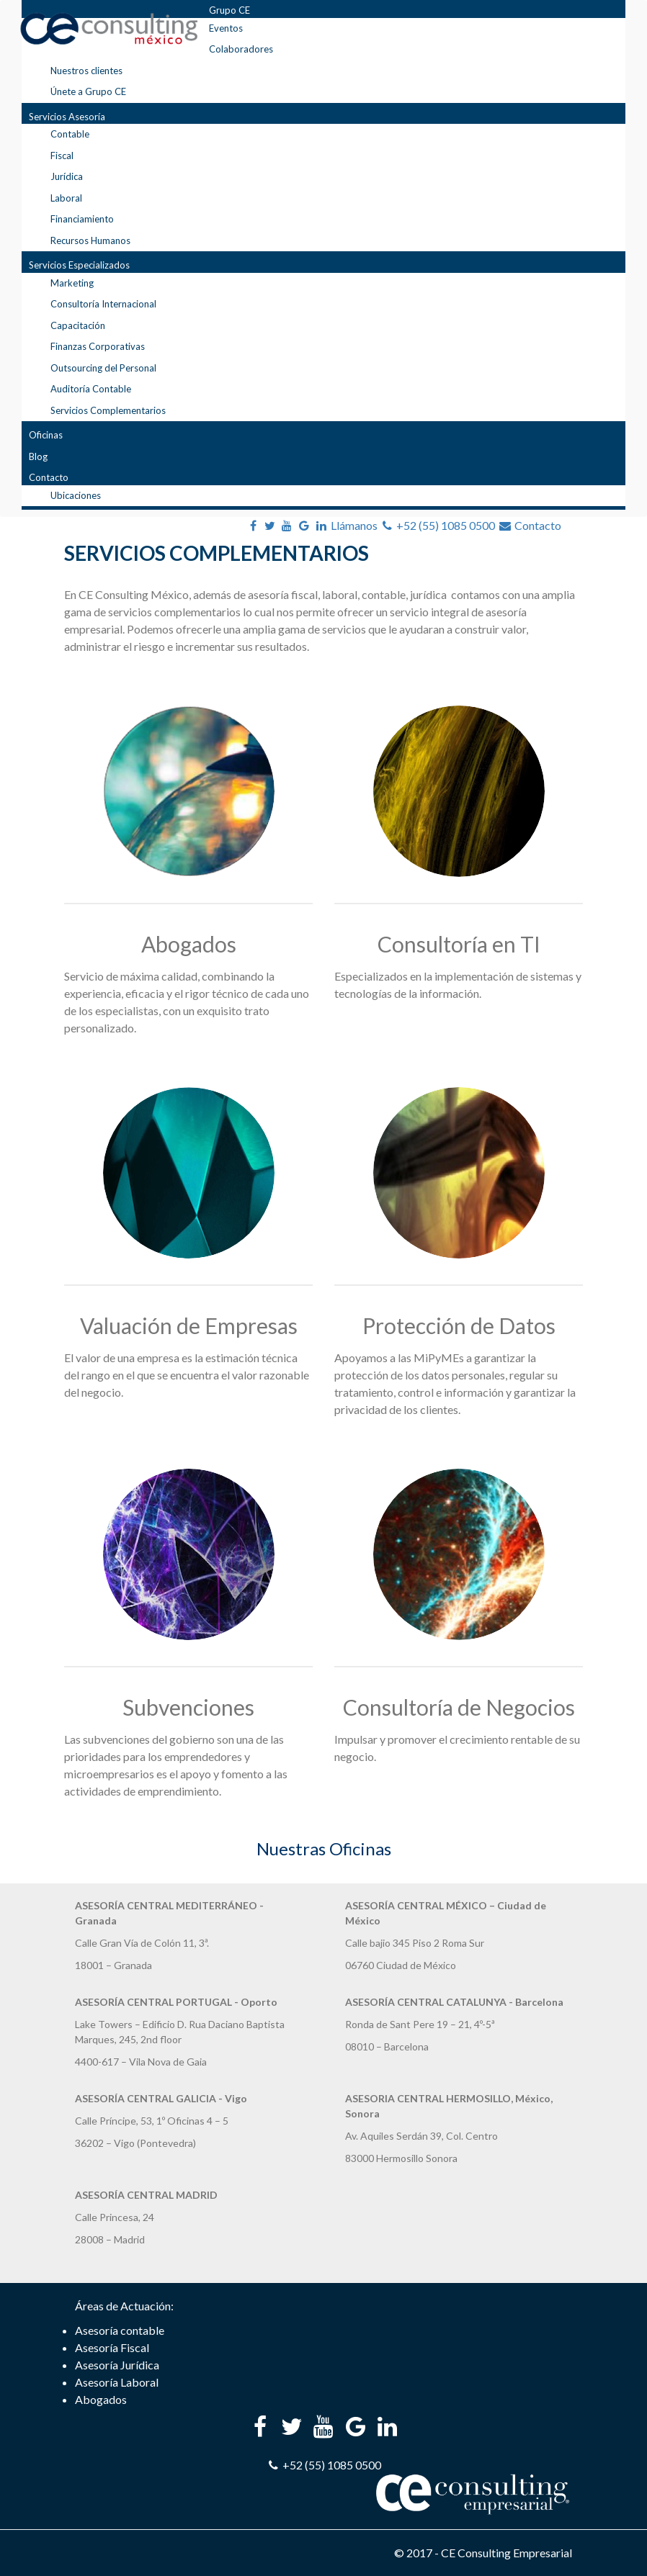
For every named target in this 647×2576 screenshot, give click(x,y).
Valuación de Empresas (189, 1325)
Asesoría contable (119, 2330)
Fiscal (61, 155)
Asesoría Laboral (117, 2382)
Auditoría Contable (90, 389)
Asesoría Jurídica (117, 2365)
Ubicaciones (75, 495)
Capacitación (77, 325)
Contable (69, 134)
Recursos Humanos (90, 240)
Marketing (72, 283)
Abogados (188, 944)
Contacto (48, 477)
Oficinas (46, 435)
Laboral (66, 198)
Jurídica (66, 176)
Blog (38, 456)
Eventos (226, 28)
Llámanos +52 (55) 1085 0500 (413, 525)
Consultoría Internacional (103, 304)
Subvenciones (188, 1707)
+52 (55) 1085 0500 (324, 2465)
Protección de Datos (458, 1325)
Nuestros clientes (86, 70)
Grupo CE (229, 10)
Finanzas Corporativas (97, 346)
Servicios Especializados (79, 265)
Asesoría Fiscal (112, 2347)
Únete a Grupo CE (88, 91)
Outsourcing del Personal (103, 368)
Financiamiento (82, 219)
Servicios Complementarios (108, 410)
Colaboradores (241, 49)
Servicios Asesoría (67, 116)
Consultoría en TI (459, 944)
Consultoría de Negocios (459, 1707)
